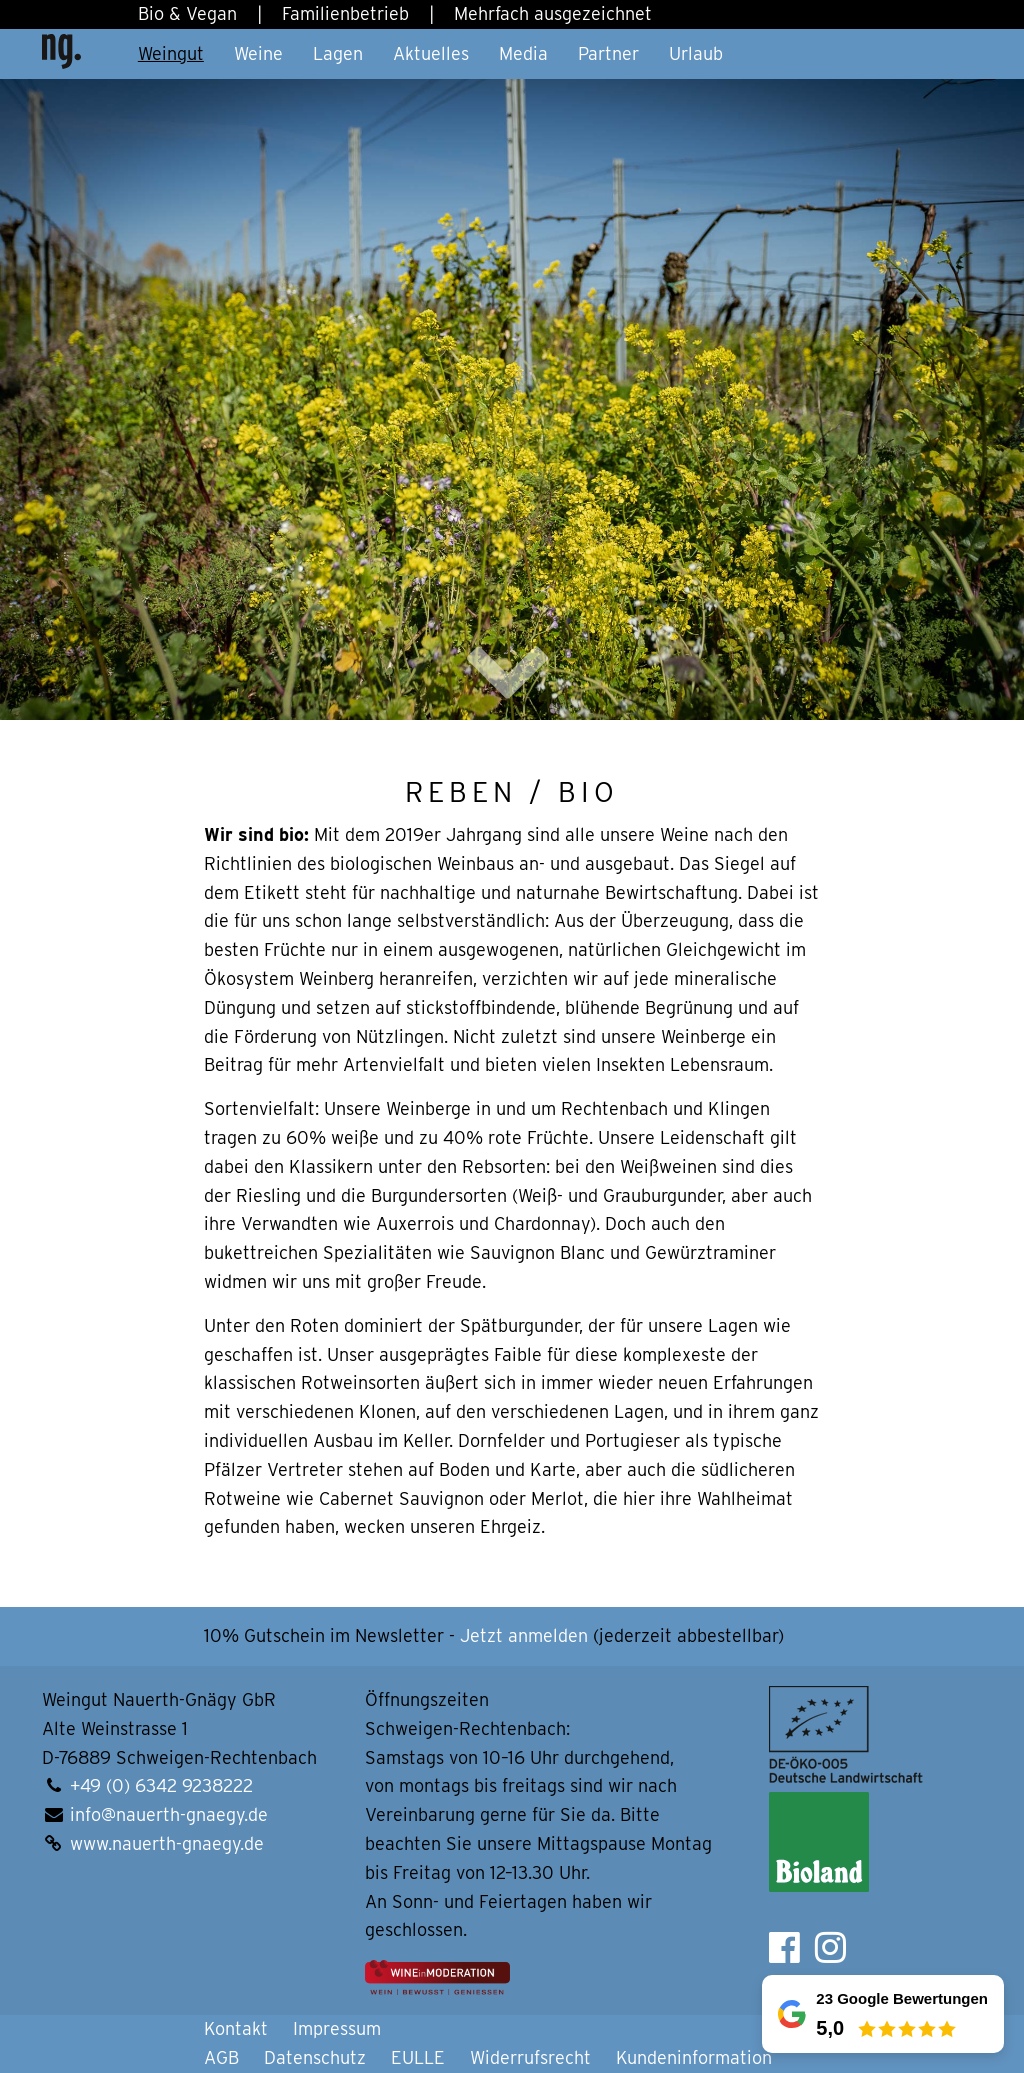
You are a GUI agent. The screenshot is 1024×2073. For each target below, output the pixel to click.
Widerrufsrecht (530, 2057)
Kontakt (236, 2028)
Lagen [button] (338, 53)
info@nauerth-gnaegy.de (169, 1814)
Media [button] (523, 53)
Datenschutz (315, 2057)
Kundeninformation (694, 2057)
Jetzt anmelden (524, 1635)
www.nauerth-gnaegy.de (167, 1843)
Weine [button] (258, 53)
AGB (221, 2057)
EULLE (418, 2057)
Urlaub (696, 53)
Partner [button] (608, 53)
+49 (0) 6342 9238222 (161, 1785)
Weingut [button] (171, 53)
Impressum (337, 2028)
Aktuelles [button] (431, 53)
